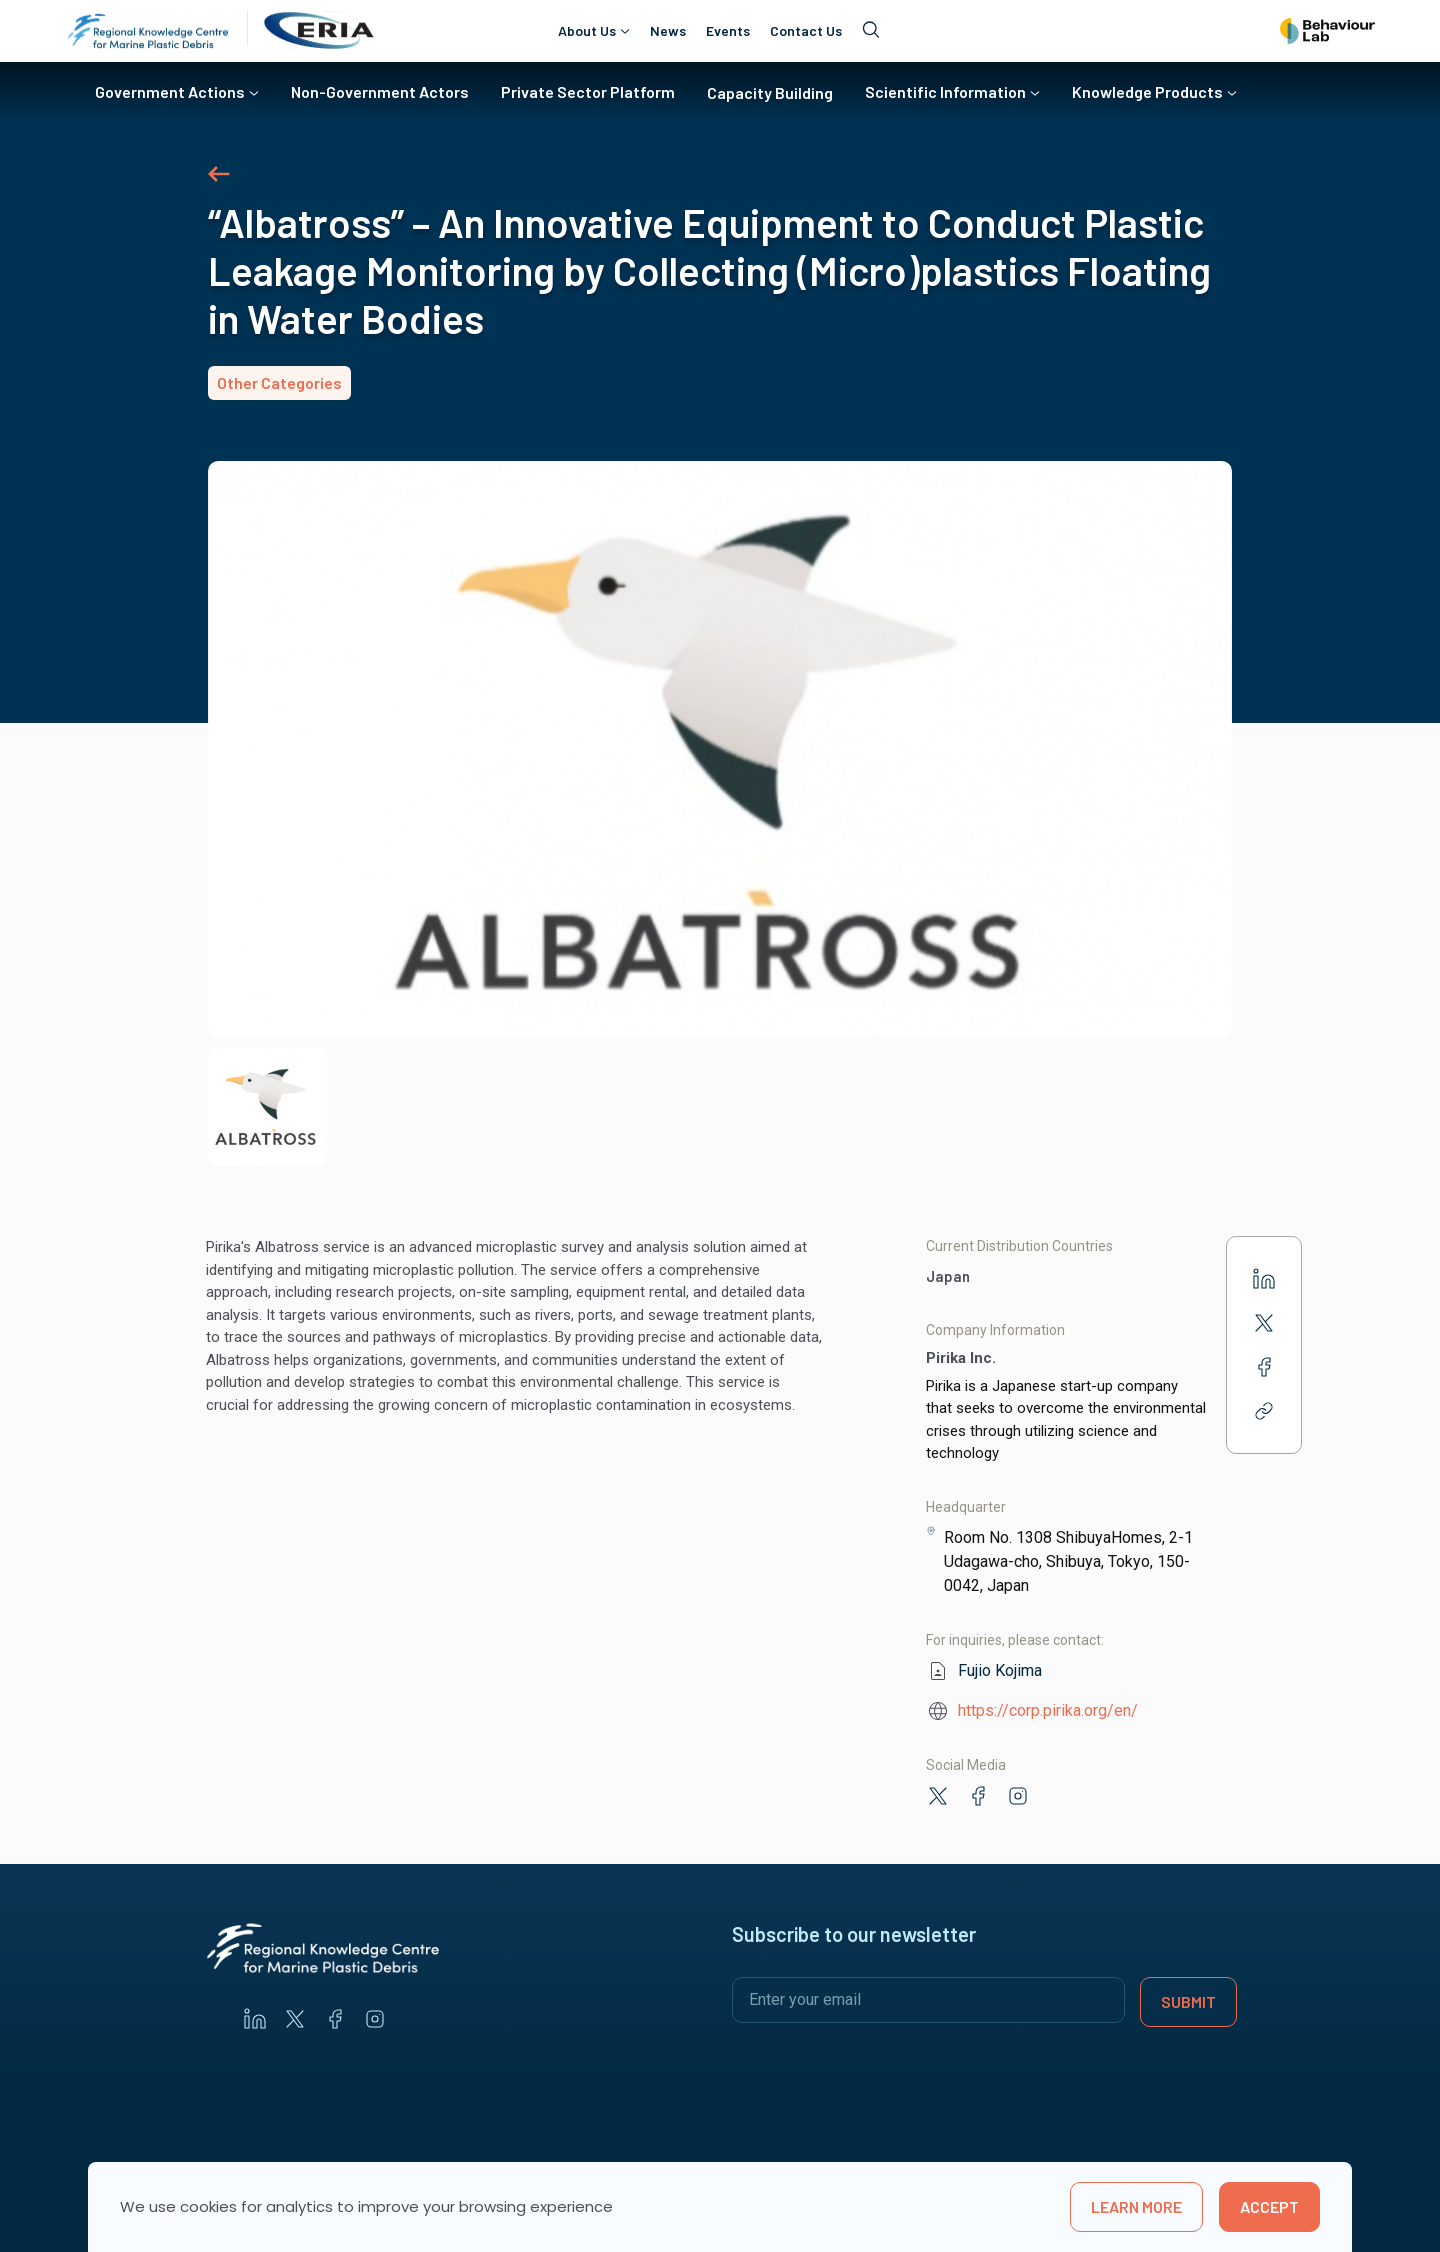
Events (728, 31)
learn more (1136, 2206)
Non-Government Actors (380, 91)
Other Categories (279, 382)
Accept (1269, 2206)
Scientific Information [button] (945, 91)
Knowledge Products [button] (1147, 91)
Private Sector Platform (588, 91)
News (668, 31)
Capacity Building (770, 92)
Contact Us (806, 31)
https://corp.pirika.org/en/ (1048, 1710)
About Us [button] (587, 30)
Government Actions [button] (170, 91)
